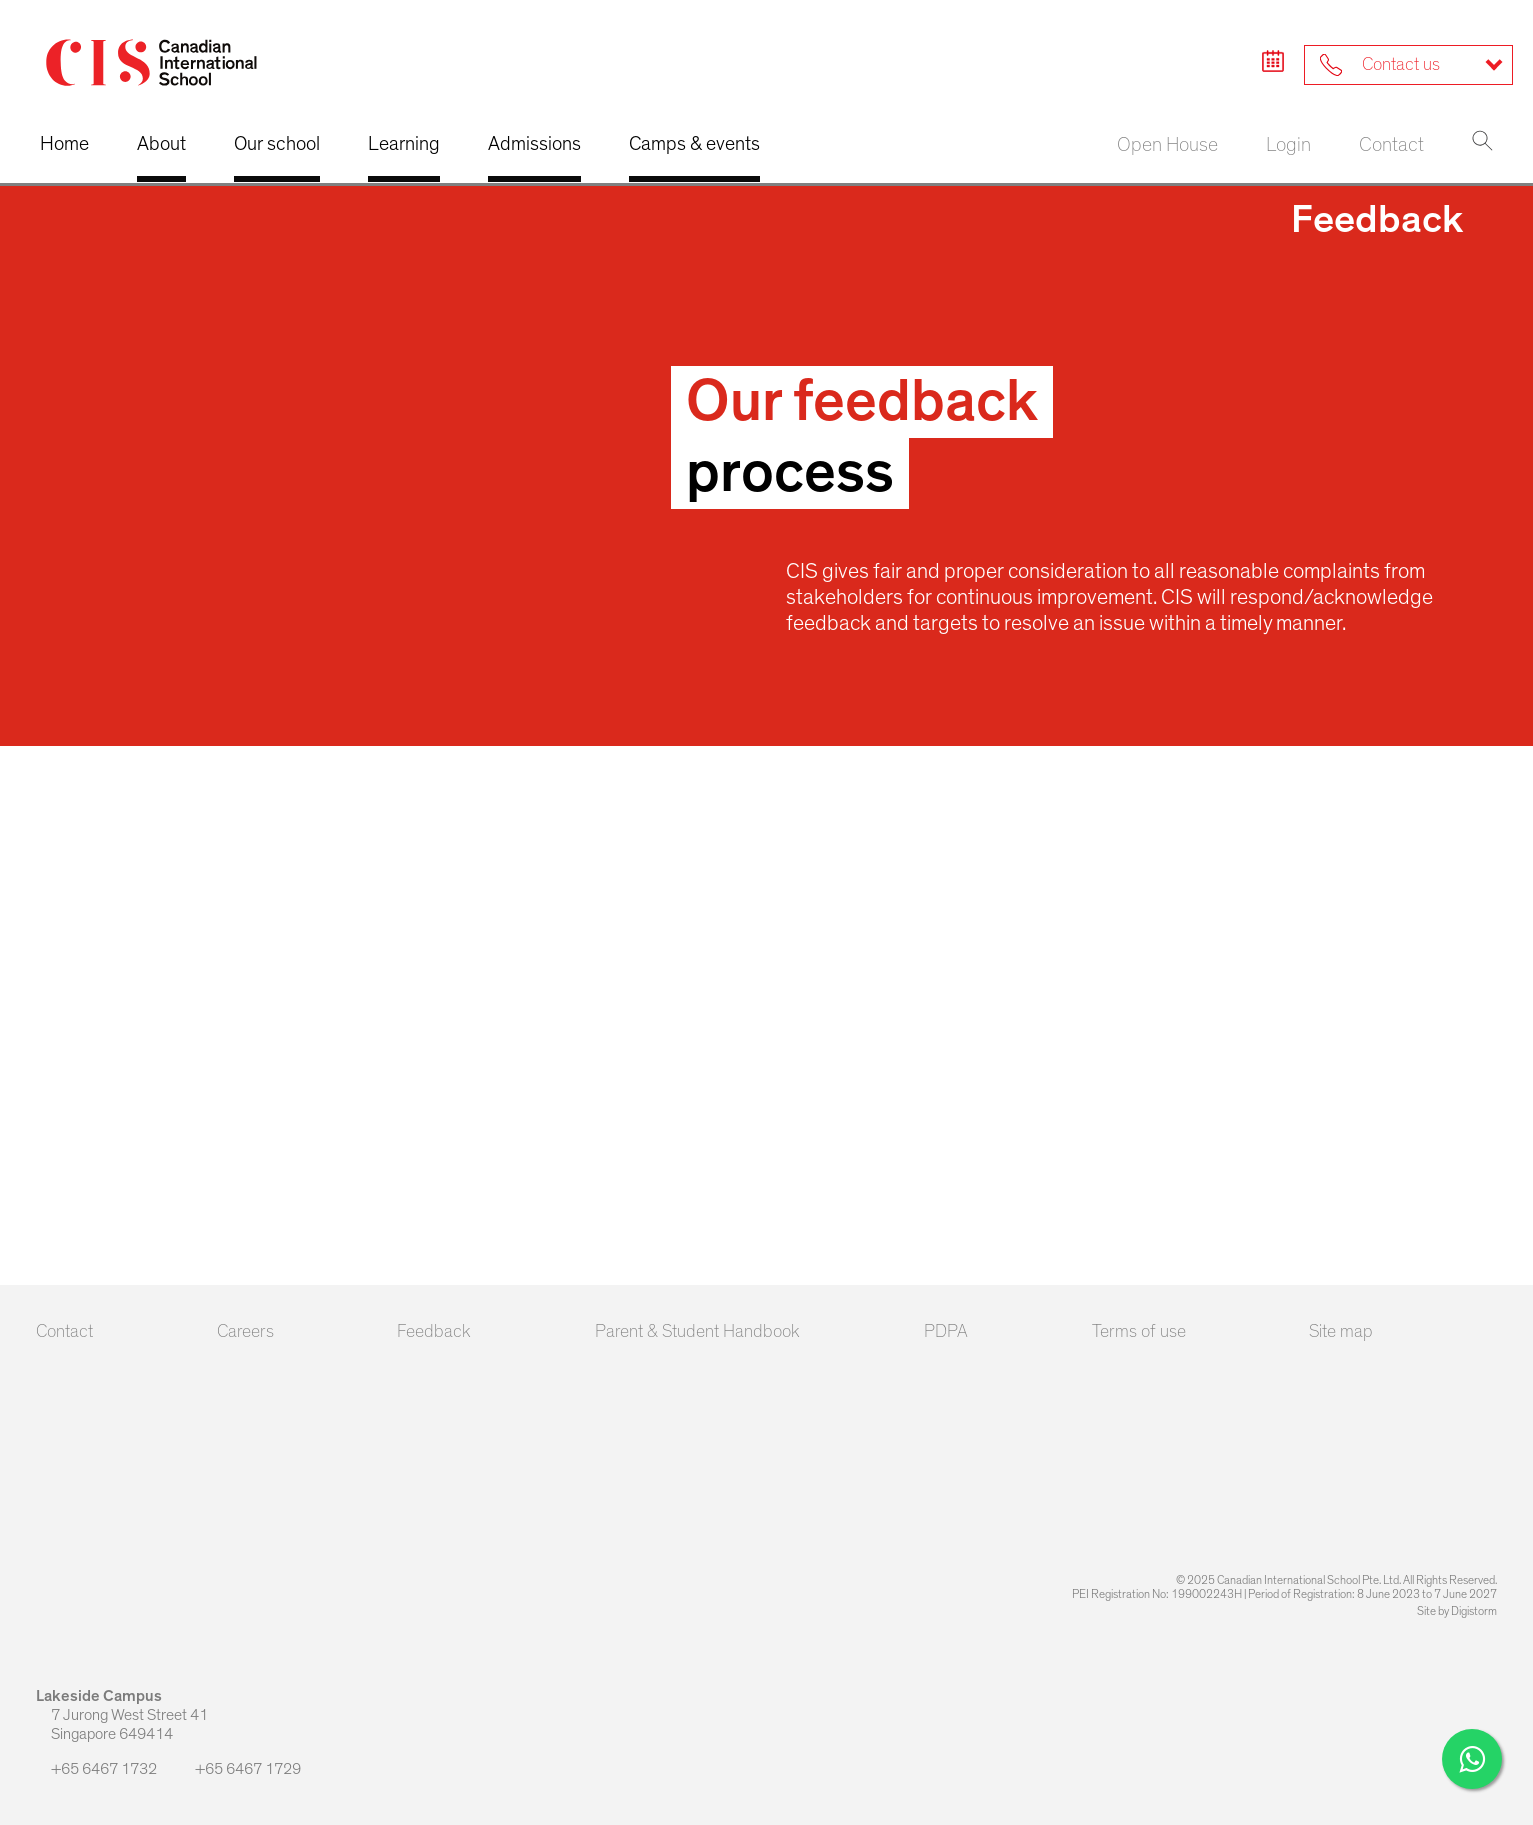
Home (64, 144)
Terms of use (1139, 1332)
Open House (1167, 145)
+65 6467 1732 (98, 1769)
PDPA (946, 1332)
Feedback (434, 1332)
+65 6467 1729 (240, 1768)
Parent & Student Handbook (697, 1332)
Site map (1341, 1332)
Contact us (1380, 65)
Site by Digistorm (1457, 1611)
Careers (245, 1332)
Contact (1391, 145)
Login (1288, 145)
